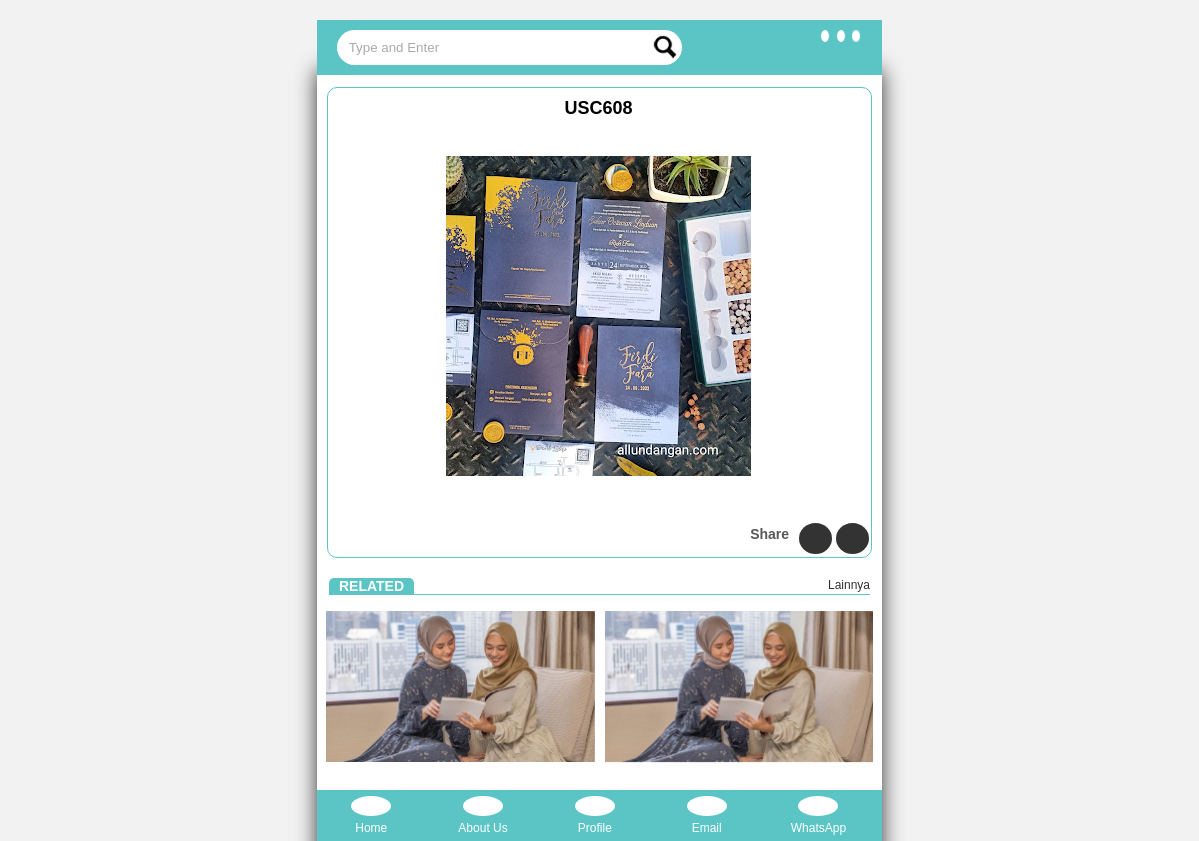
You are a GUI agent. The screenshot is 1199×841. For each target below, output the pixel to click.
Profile (595, 815)
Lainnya (849, 585)
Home (371, 815)
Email (707, 815)
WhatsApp (818, 815)
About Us (482, 815)
